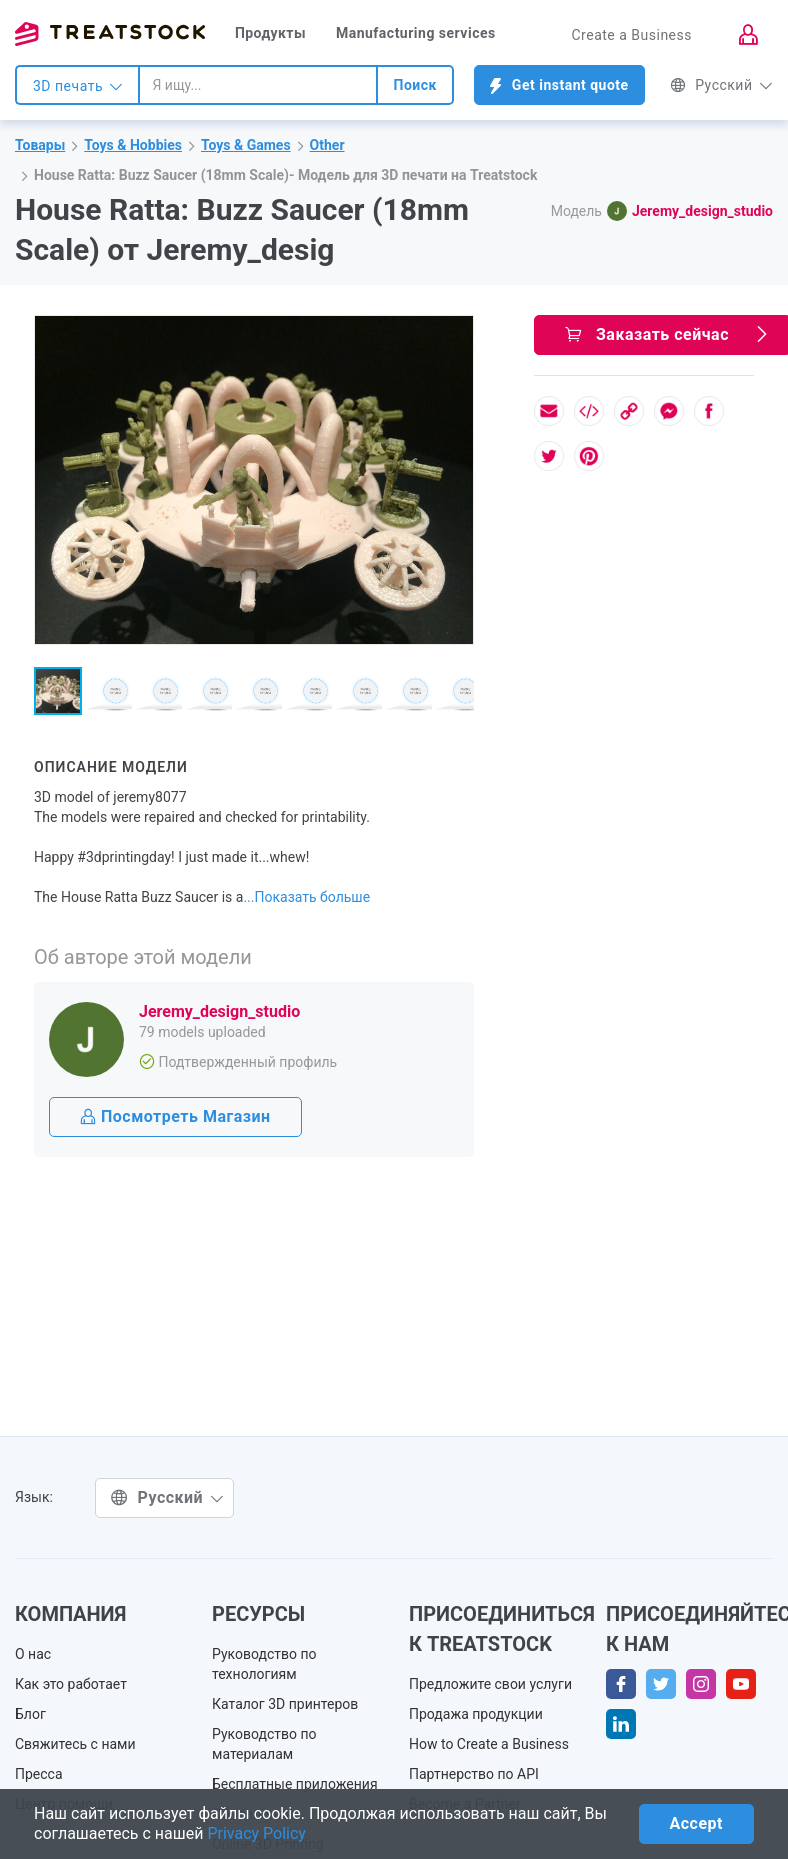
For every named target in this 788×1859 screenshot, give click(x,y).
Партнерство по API (474, 1774)
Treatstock (110, 34)
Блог (30, 1714)
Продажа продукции (476, 1714)
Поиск (414, 85)
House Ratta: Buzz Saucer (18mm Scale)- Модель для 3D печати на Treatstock (285, 175)
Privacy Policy (256, 1833)
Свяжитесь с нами (75, 1744)
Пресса (39, 1774)
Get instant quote (559, 85)
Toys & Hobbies (133, 145)
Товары (40, 145)
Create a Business (631, 35)
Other (327, 145)
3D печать (77, 86)
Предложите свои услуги (490, 1684)
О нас (33, 1654)
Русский (721, 85)
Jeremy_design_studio (702, 211)
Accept (696, 1823)
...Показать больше (306, 897)
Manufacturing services (416, 33)
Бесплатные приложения (295, 1784)
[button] (455, 334)
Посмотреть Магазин (175, 1116)
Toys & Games (246, 145)
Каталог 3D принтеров (285, 1704)
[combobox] (258, 85)
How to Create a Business (489, 1744)
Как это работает (71, 1684)
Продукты (270, 33)
